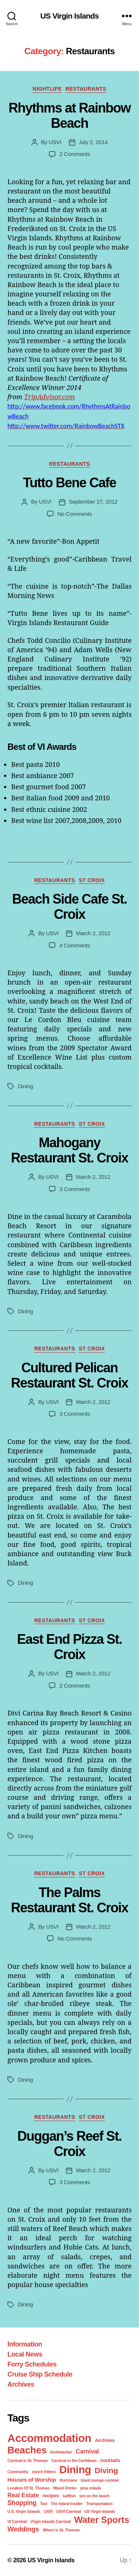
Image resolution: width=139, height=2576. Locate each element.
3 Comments (74, 1189)
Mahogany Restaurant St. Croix (69, 1150)
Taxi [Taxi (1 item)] (43, 2503)
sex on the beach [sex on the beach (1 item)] (94, 2496)
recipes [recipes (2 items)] (51, 2495)
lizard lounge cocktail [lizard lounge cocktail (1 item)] (100, 2480)
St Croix (92, 880)
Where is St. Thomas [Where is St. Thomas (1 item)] (61, 2530)
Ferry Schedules (32, 2364)
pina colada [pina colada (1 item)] (90, 2488)
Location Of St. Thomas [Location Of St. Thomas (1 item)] (28, 2488)
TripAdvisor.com (49, 396)
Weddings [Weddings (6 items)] (23, 2529)
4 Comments (74, 945)
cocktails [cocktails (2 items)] (110, 2460)
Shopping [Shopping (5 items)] (21, 2503)
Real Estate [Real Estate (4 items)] (23, 2495)
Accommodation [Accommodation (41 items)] (49, 2438)
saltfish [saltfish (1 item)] (69, 2496)
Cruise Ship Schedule (39, 2374)
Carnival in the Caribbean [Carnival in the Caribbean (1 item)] (74, 2460)
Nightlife (47, 89)
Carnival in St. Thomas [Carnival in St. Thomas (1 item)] (27, 2460)
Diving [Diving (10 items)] (106, 2470)
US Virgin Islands (69, 16)
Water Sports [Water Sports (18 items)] (101, 2520)
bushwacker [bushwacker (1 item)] (61, 2452)
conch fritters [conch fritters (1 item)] (44, 2471)
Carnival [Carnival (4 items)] (87, 2451)
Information (24, 2344)
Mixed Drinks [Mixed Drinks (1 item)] (64, 2488)
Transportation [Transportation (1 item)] (99, 2503)
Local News (24, 2354)
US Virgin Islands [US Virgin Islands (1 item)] (100, 2511)
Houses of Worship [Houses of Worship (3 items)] (31, 2480)
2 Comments (74, 154)
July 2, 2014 (93, 142)
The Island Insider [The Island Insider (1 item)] (67, 2503)
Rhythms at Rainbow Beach (69, 115)
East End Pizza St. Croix (69, 1647)
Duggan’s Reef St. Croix (69, 2143)
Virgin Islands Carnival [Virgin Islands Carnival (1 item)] (50, 2521)
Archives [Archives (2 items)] (105, 2440)
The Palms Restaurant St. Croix (69, 1900)
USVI (55, 142)
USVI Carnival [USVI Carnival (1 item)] (68, 2511)
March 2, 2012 (93, 933)
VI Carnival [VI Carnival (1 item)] (17, 2521)
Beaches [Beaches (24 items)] (27, 2450)
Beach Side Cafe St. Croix (69, 906)
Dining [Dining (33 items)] (75, 2469)
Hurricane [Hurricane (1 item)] (68, 2480)
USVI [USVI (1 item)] (48, 2511)
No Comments (74, 514)
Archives (20, 2384)
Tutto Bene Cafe (69, 482)
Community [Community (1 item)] (17, 2471)
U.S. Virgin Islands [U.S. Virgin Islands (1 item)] (23, 2511)
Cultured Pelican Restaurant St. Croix (69, 1375)
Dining (25, 1086)
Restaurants (86, 89)
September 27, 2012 (93, 501)
